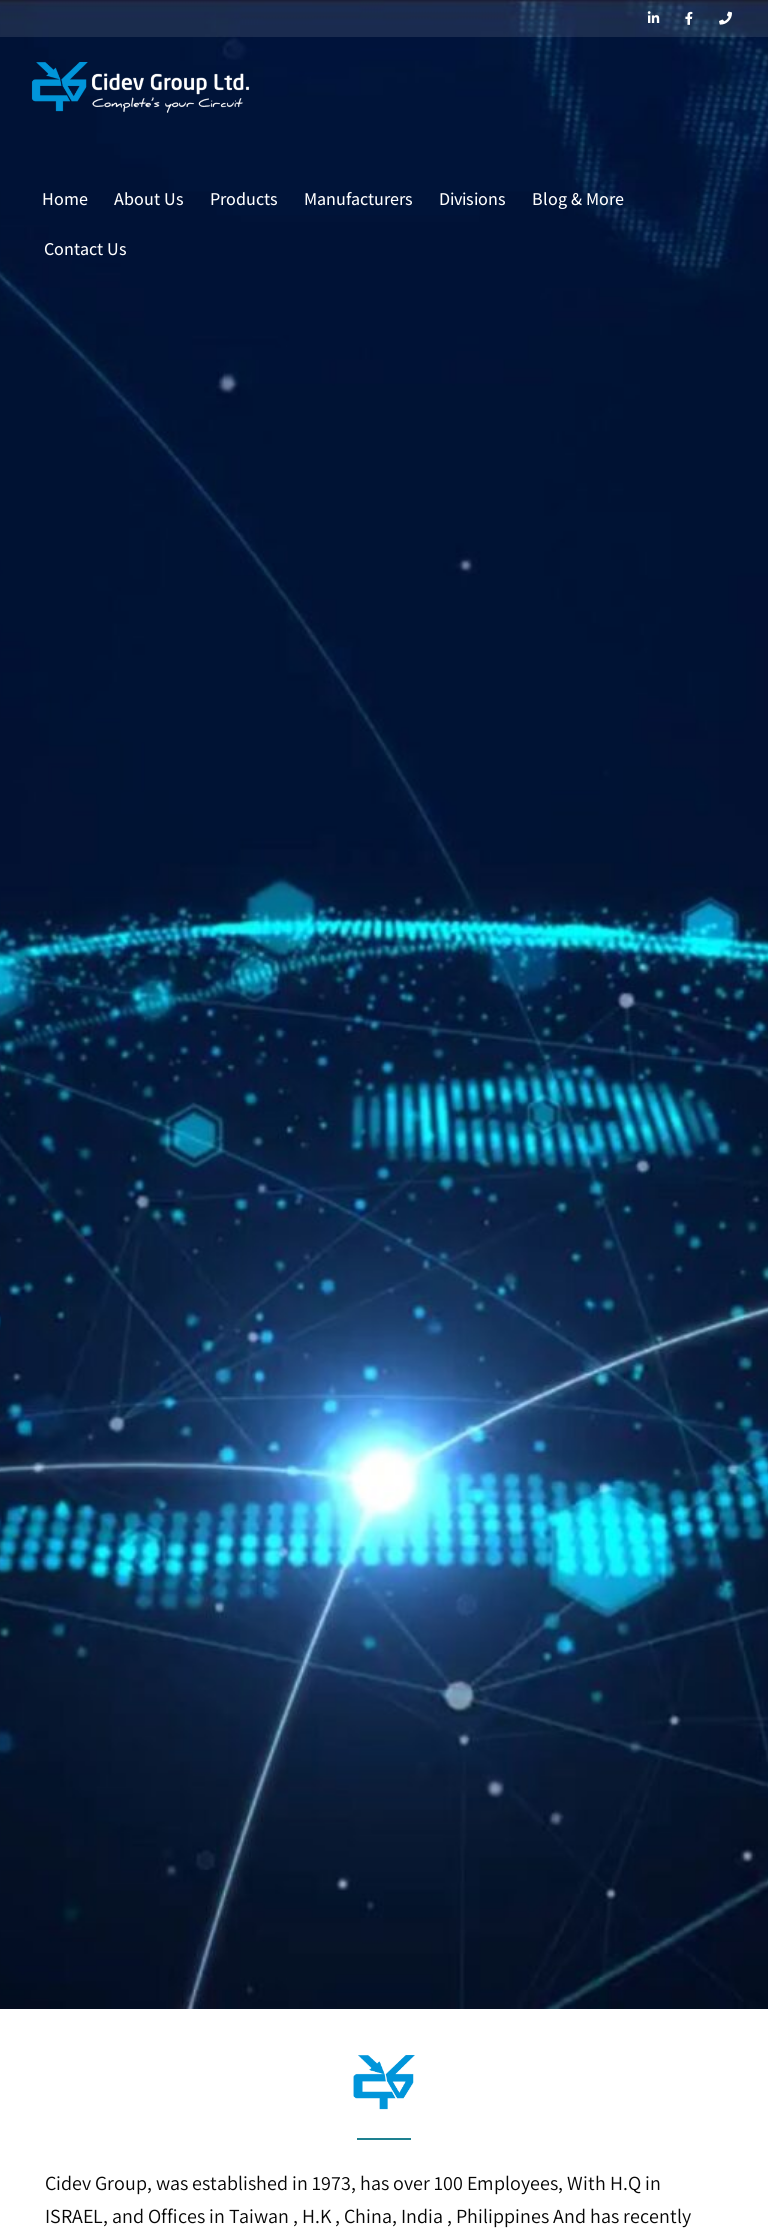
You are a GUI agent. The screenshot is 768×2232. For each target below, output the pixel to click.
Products (244, 198)
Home (65, 198)
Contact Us (85, 248)
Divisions (472, 198)
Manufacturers (358, 198)
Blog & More (578, 198)
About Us (149, 198)
